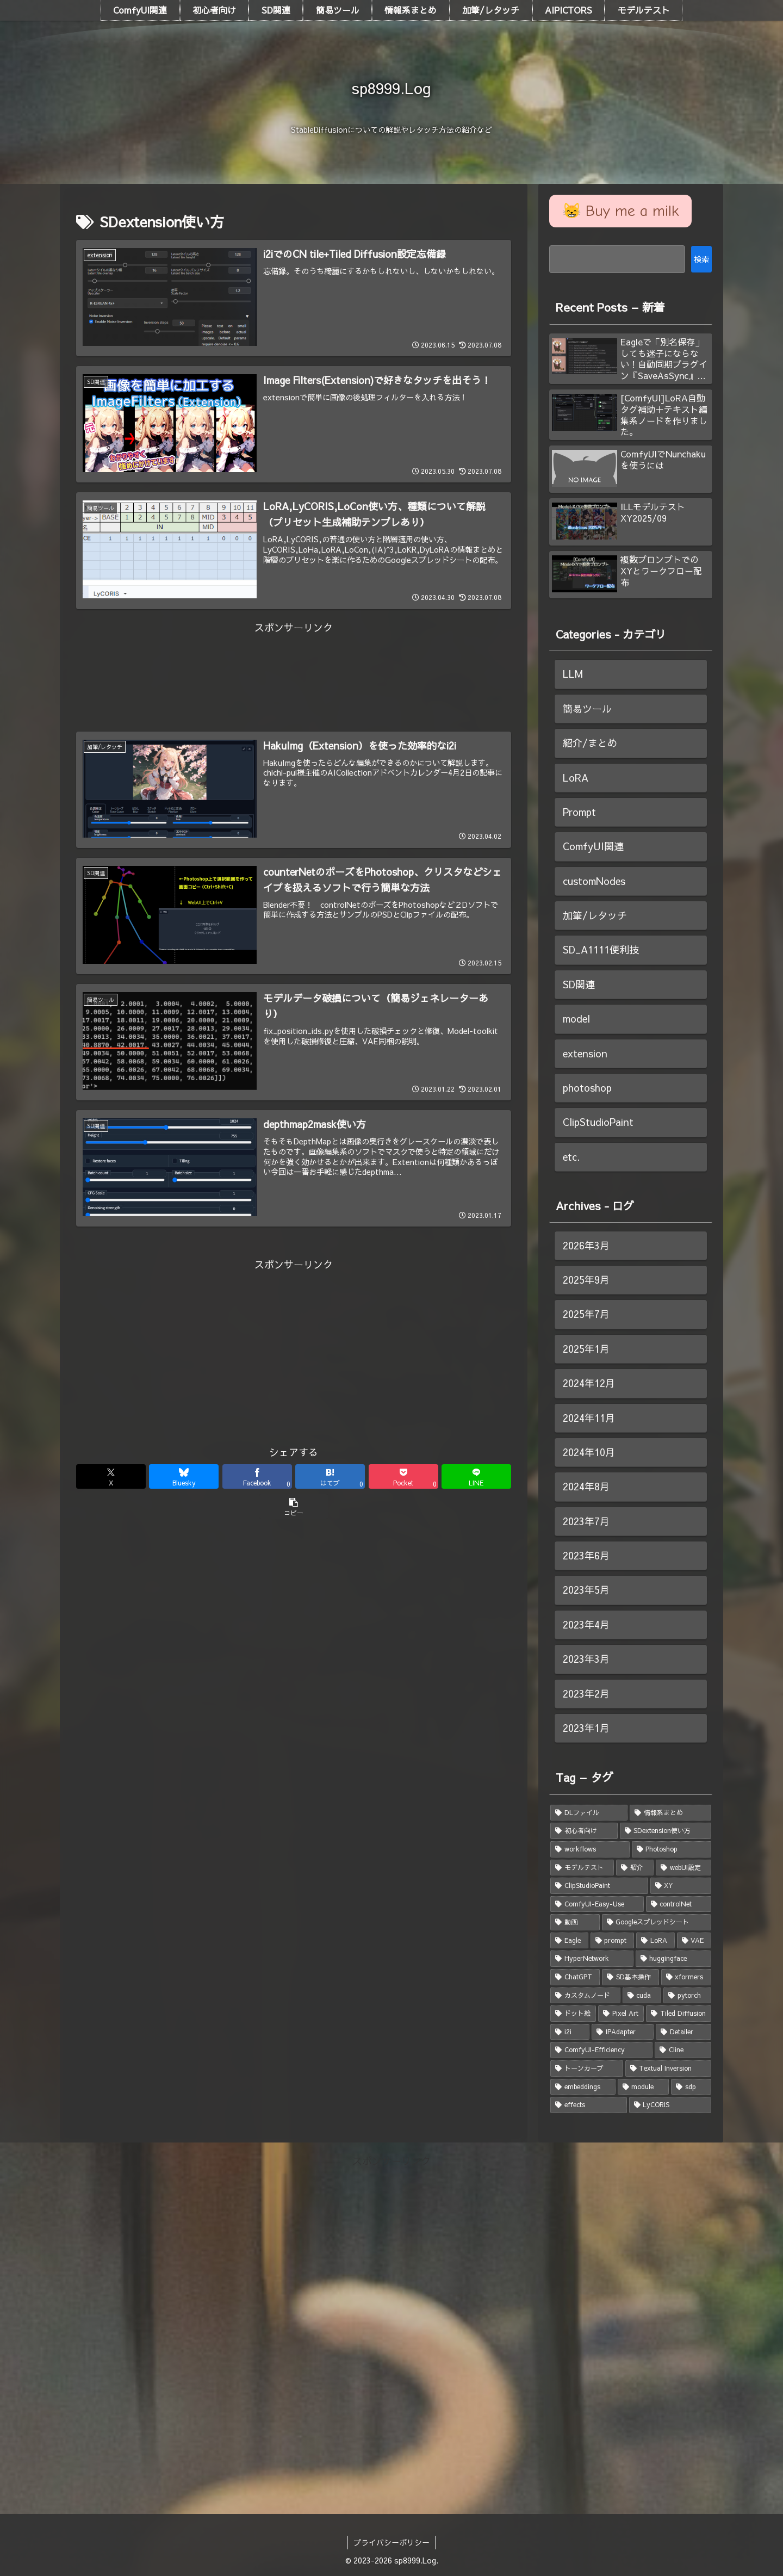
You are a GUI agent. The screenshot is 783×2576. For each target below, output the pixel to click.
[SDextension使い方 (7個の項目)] (666, 1831)
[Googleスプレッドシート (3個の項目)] (657, 1922)
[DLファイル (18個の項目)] (588, 1813)
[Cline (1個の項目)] (683, 2050)
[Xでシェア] (111, 1476)
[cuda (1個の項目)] (642, 1995)
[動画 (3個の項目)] (575, 1922)
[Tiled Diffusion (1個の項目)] (678, 2013)
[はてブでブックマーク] (330, 1476)
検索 (701, 258)
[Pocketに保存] (403, 1476)
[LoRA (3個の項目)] (655, 1941)
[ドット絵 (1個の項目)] (573, 2013)
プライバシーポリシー (391, 2542)
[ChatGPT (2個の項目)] (575, 1977)
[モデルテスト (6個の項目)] (582, 1868)
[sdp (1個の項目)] (691, 2087)
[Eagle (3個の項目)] (569, 1941)
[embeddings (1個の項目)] (583, 2087)
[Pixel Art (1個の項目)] (621, 2013)
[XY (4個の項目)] (681, 1886)
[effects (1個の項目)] (588, 2105)
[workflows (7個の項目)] (590, 1849)
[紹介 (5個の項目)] (635, 1868)
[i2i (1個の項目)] (569, 2032)
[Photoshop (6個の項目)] (672, 1849)
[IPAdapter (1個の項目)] (623, 2032)
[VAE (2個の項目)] (694, 1941)
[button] (293, 1506)
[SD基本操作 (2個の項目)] (630, 1977)
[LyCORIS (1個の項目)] (670, 2105)
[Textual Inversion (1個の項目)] (668, 2068)
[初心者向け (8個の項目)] (584, 1831)
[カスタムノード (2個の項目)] (585, 1995)
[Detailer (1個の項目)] (683, 2032)
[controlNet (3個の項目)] (679, 1904)
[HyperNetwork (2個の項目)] (591, 1958)
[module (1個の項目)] (643, 2087)
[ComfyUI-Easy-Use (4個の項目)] (597, 1904)
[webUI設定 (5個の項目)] (683, 1868)
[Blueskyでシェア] (184, 1476)
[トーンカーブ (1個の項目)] (586, 2068)
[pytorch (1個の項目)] (687, 1995)
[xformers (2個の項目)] (686, 1977)
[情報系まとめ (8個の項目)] (670, 1813)
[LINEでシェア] (476, 1476)
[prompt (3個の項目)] (613, 1941)
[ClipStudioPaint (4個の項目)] (599, 1886)
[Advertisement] (293, 661)
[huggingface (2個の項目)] (674, 1958)
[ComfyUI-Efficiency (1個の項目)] (601, 2050)
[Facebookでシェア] (257, 1476)
